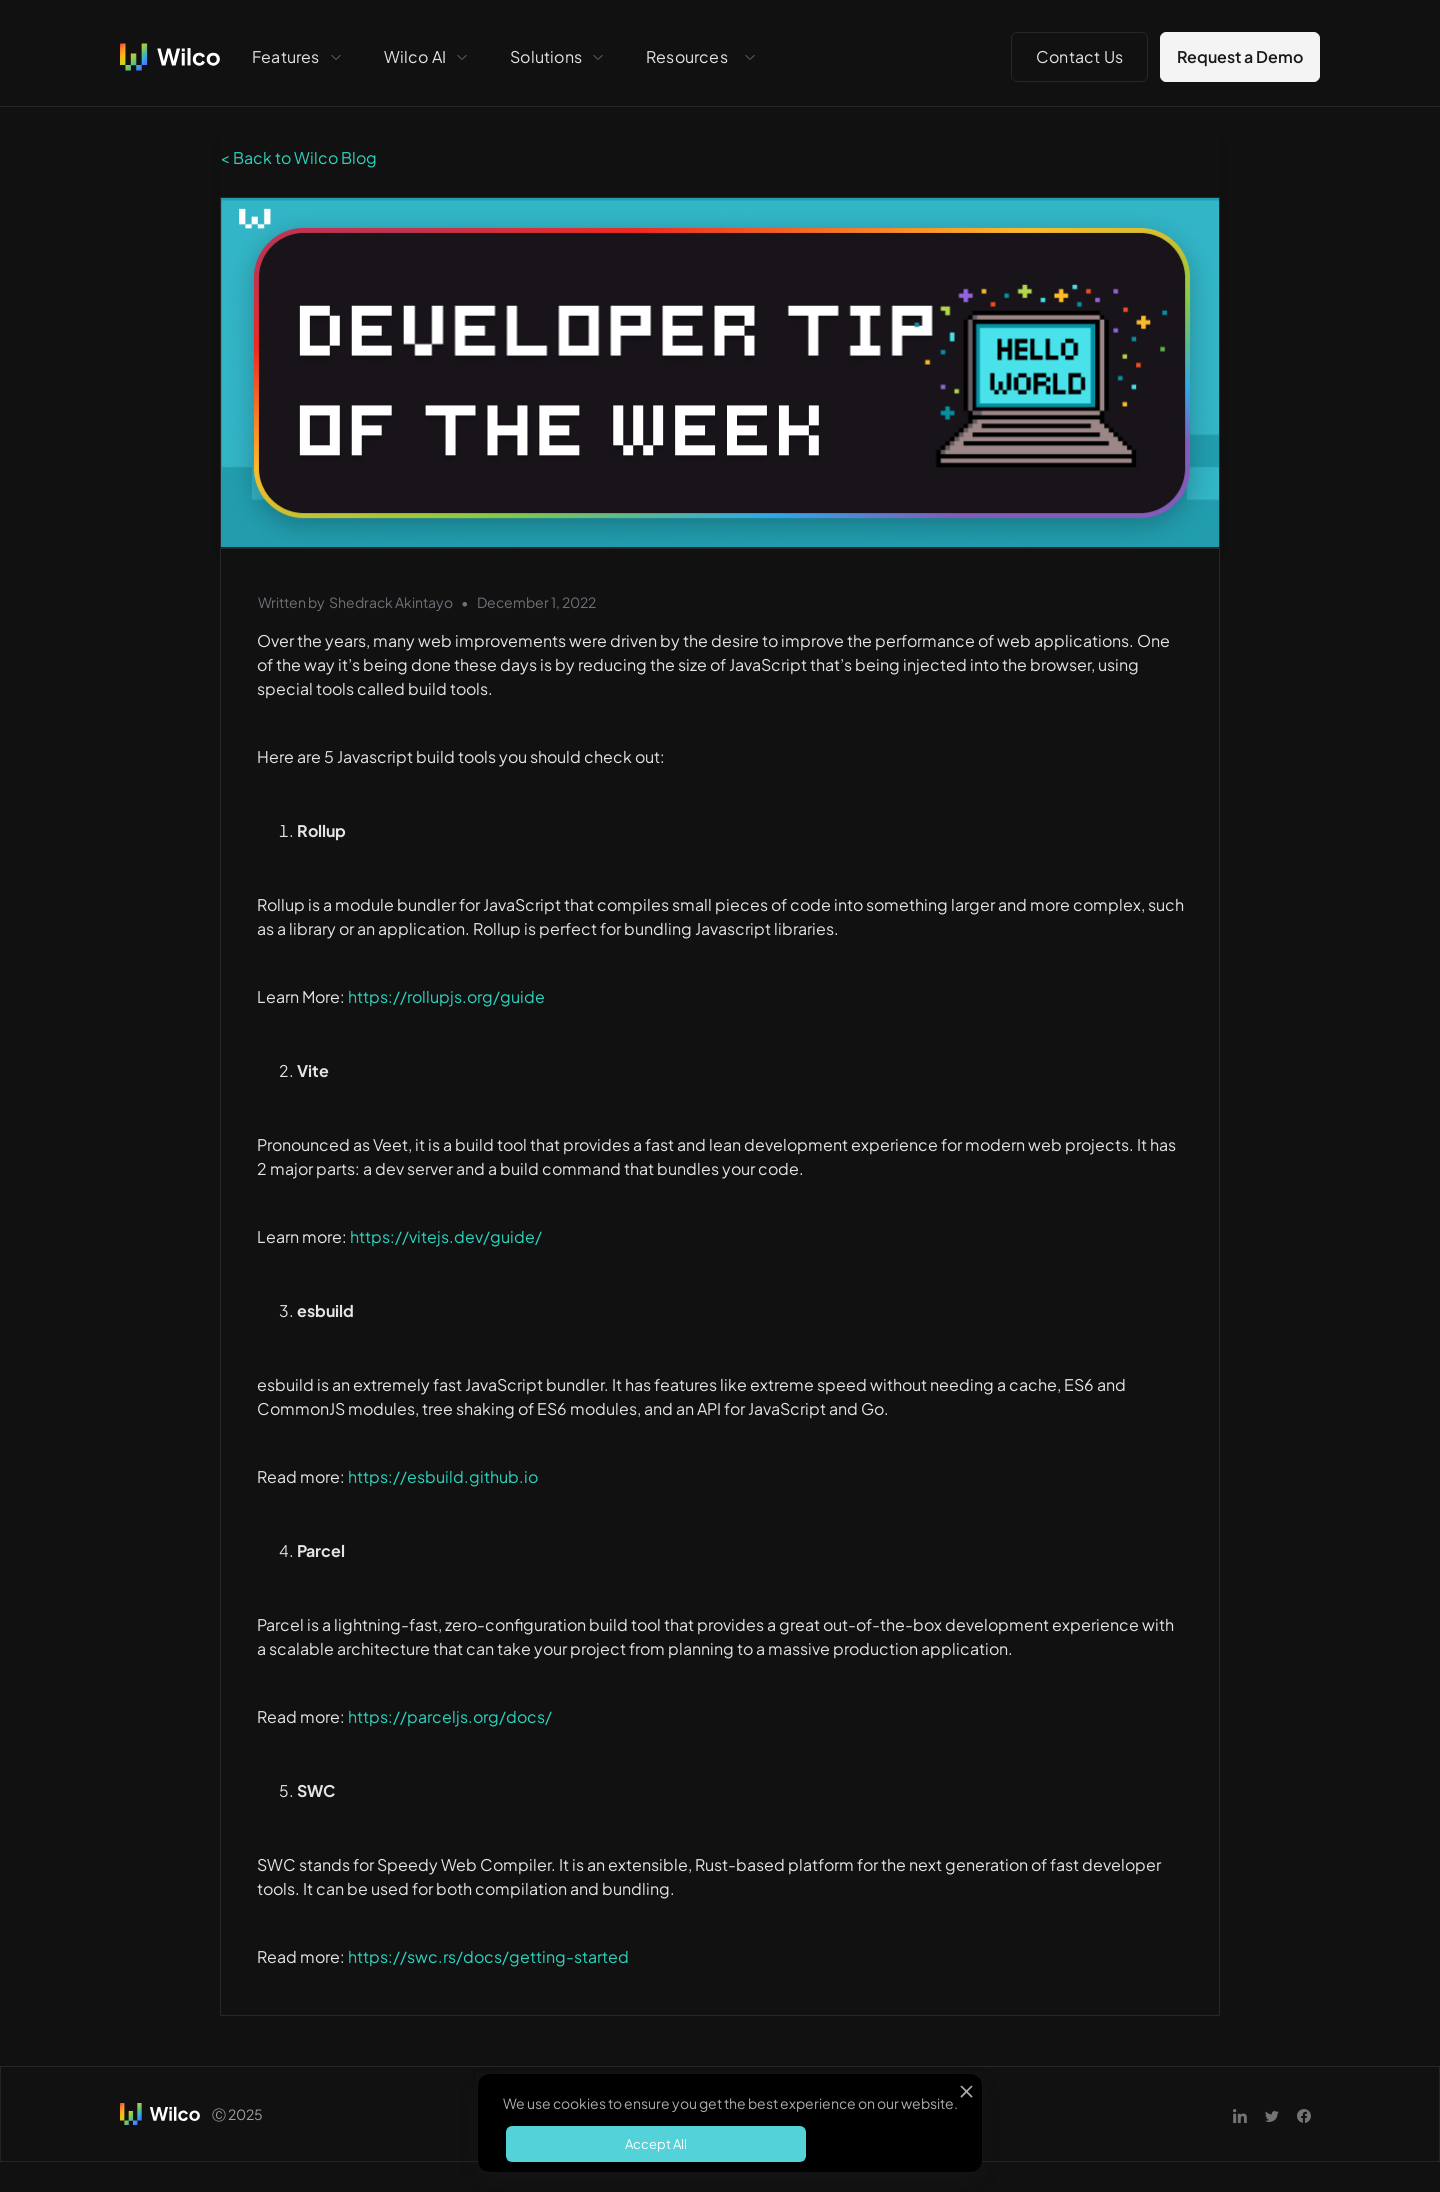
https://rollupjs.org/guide (446, 996)
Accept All (656, 2144)
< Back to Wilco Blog (298, 157)
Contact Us (1079, 56)
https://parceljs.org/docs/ (450, 1716)
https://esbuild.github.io (443, 1476)
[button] (298, 57)
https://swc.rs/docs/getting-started (488, 1956)
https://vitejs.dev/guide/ (446, 1236)
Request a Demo (1240, 56)
